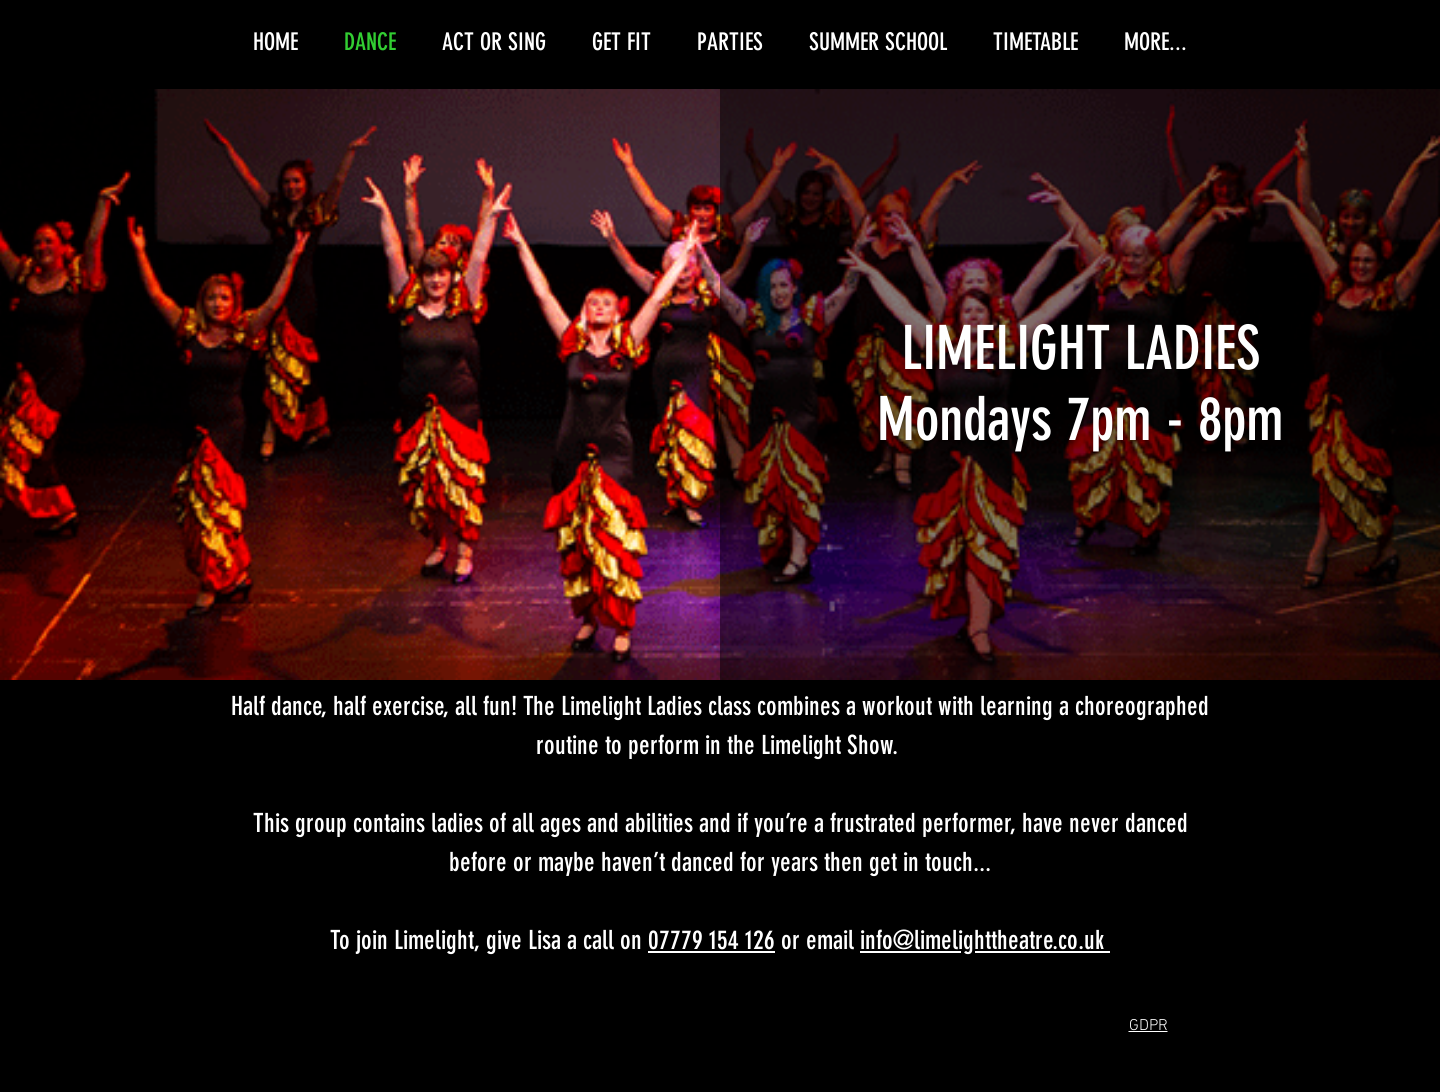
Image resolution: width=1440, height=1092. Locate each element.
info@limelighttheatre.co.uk (982, 940)
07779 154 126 (711, 940)
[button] (1148, 1024)
